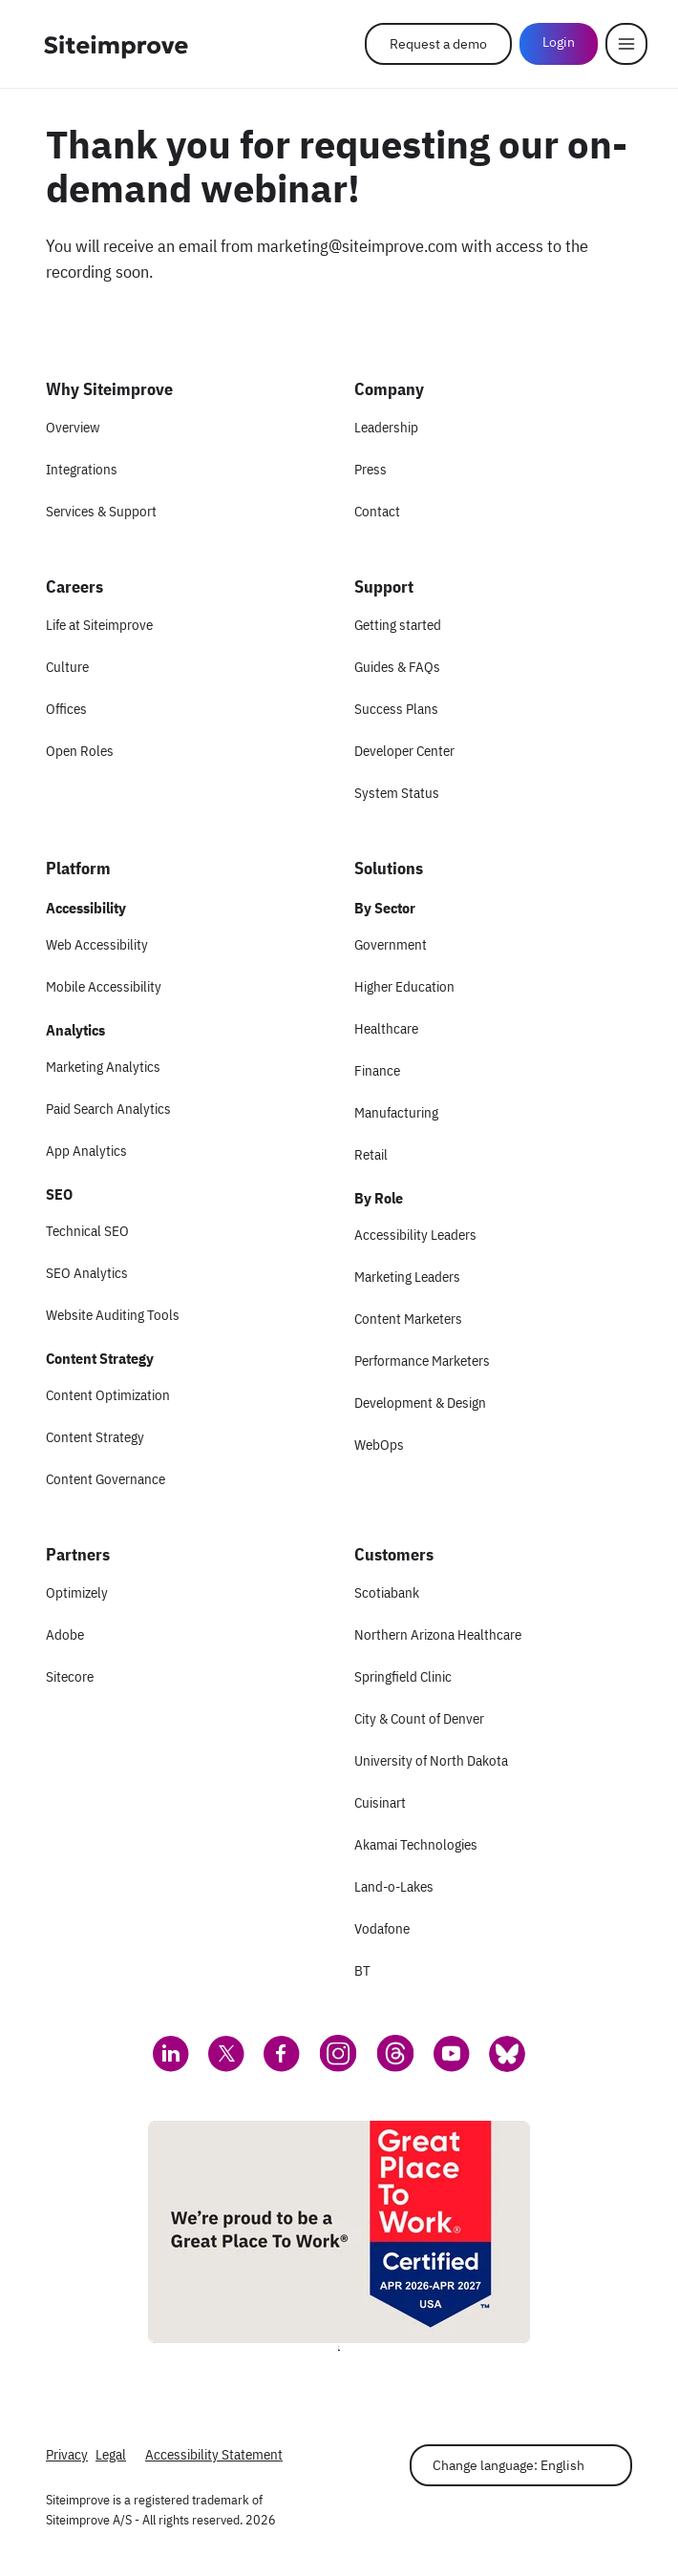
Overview (72, 427)
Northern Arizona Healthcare (437, 1634)
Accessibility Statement (214, 2454)
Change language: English (508, 2465)
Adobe (65, 1634)
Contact (377, 511)
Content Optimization (108, 1395)
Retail (371, 1154)
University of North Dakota (431, 1760)
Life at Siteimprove (99, 625)
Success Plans (396, 709)
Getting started (397, 625)
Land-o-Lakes (394, 1886)
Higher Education (404, 986)
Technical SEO (87, 1231)
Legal (110, 2454)
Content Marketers (408, 1318)
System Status (396, 793)
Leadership (386, 427)
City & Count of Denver (419, 1718)
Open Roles (80, 751)
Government (390, 944)
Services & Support (101, 511)
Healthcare (386, 1028)
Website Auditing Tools (113, 1315)
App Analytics (86, 1150)
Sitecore (70, 1676)
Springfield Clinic (403, 1676)
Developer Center (404, 751)
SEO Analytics (87, 1273)
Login (558, 42)
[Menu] (626, 44)
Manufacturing (396, 1112)
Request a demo (438, 43)
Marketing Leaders (407, 1276)
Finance (377, 1070)
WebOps (379, 1444)
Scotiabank (386, 1592)
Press (370, 469)
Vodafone (382, 1928)
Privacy (67, 2454)
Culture (67, 667)
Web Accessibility (97, 944)
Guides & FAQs (397, 667)
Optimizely (77, 1592)
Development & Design (420, 1402)
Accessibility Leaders (415, 1234)
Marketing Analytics (103, 1067)
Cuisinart (380, 1802)
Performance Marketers (422, 1360)
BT (362, 1970)
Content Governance (105, 1479)
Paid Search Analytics (108, 1109)
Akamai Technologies (415, 1844)
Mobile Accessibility (103, 986)
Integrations (81, 469)
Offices (66, 709)
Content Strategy (95, 1437)
